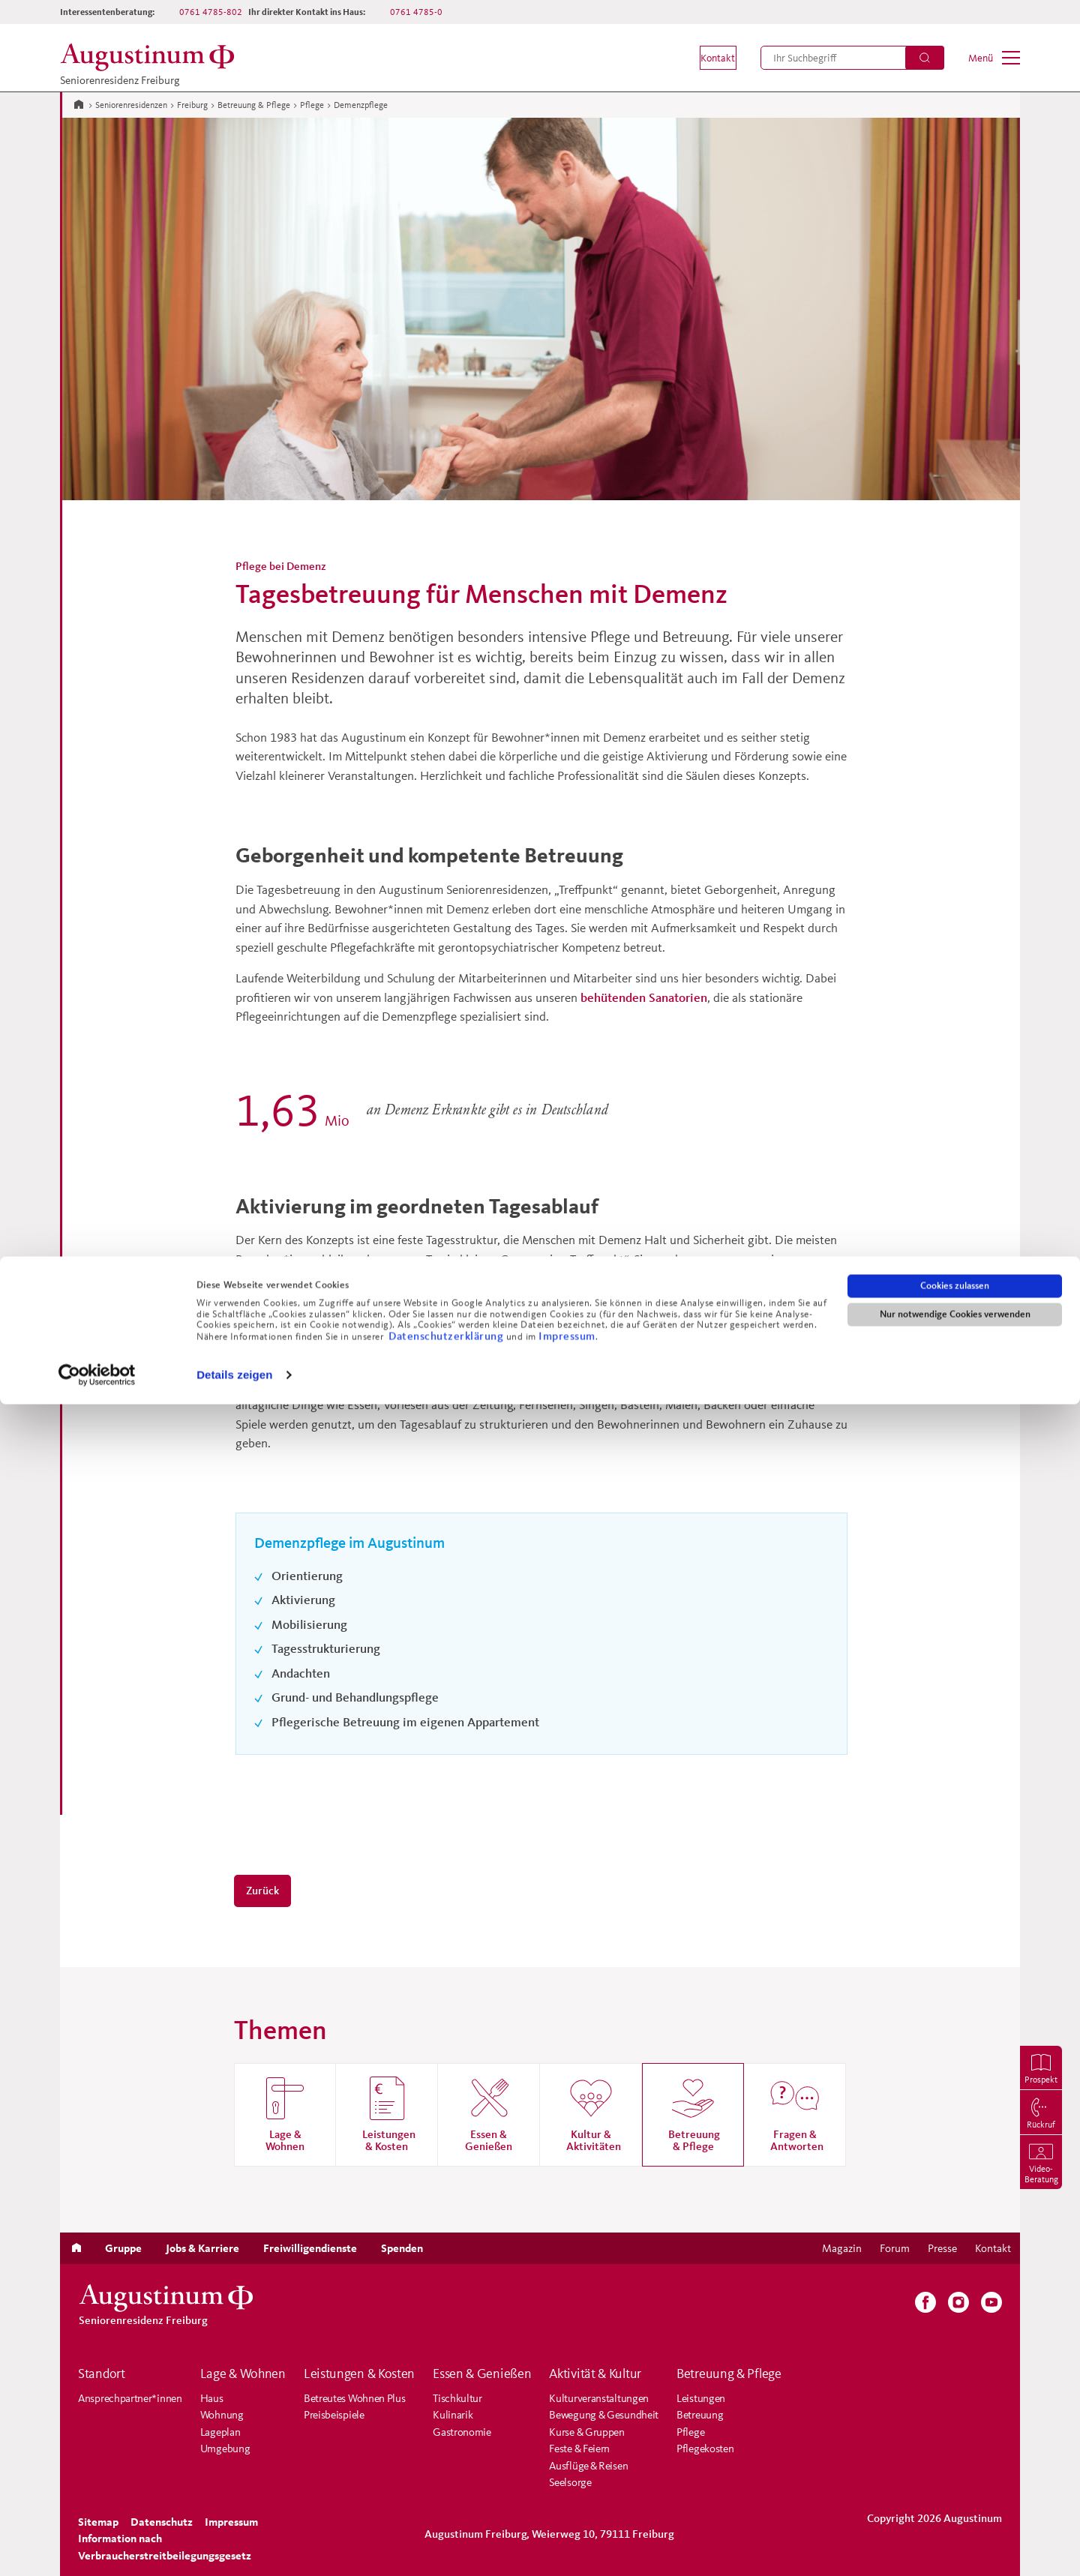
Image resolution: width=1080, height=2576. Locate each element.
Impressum (567, 2507)
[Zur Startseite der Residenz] (151, 57)
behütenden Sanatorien (643, 997)
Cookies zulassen (954, 2458)
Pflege (312, 104)
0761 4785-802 (210, 11)
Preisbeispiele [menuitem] (334, 2414)
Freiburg (192, 104)
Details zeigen (234, 2546)
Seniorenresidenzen (131, 104)
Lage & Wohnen (243, 2373)
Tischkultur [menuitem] (457, 2398)
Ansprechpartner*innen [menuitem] (130, 2398)
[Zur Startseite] (78, 103)
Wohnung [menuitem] (222, 2414)
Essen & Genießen (482, 2373)
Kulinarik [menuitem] (452, 2414)
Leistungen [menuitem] (700, 2398)
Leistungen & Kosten (359, 2373)
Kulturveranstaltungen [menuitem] (599, 2398)
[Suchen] (924, 58)
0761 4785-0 (416, 11)
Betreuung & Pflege (254, 104)
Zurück (262, 1890)
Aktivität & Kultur (595, 2373)
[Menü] (994, 58)
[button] (706, 58)
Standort (101, 2373)
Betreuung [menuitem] (699, 2414)
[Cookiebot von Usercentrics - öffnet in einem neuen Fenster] (97, 2547)
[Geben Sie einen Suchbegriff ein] (852, 58)
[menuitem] (706, 57)
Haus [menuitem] (212, 2398)
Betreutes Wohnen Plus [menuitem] (355, 2398)
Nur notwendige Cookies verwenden (955, 2486)
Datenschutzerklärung (447, 2507)
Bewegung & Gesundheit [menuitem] (603, 2414)
